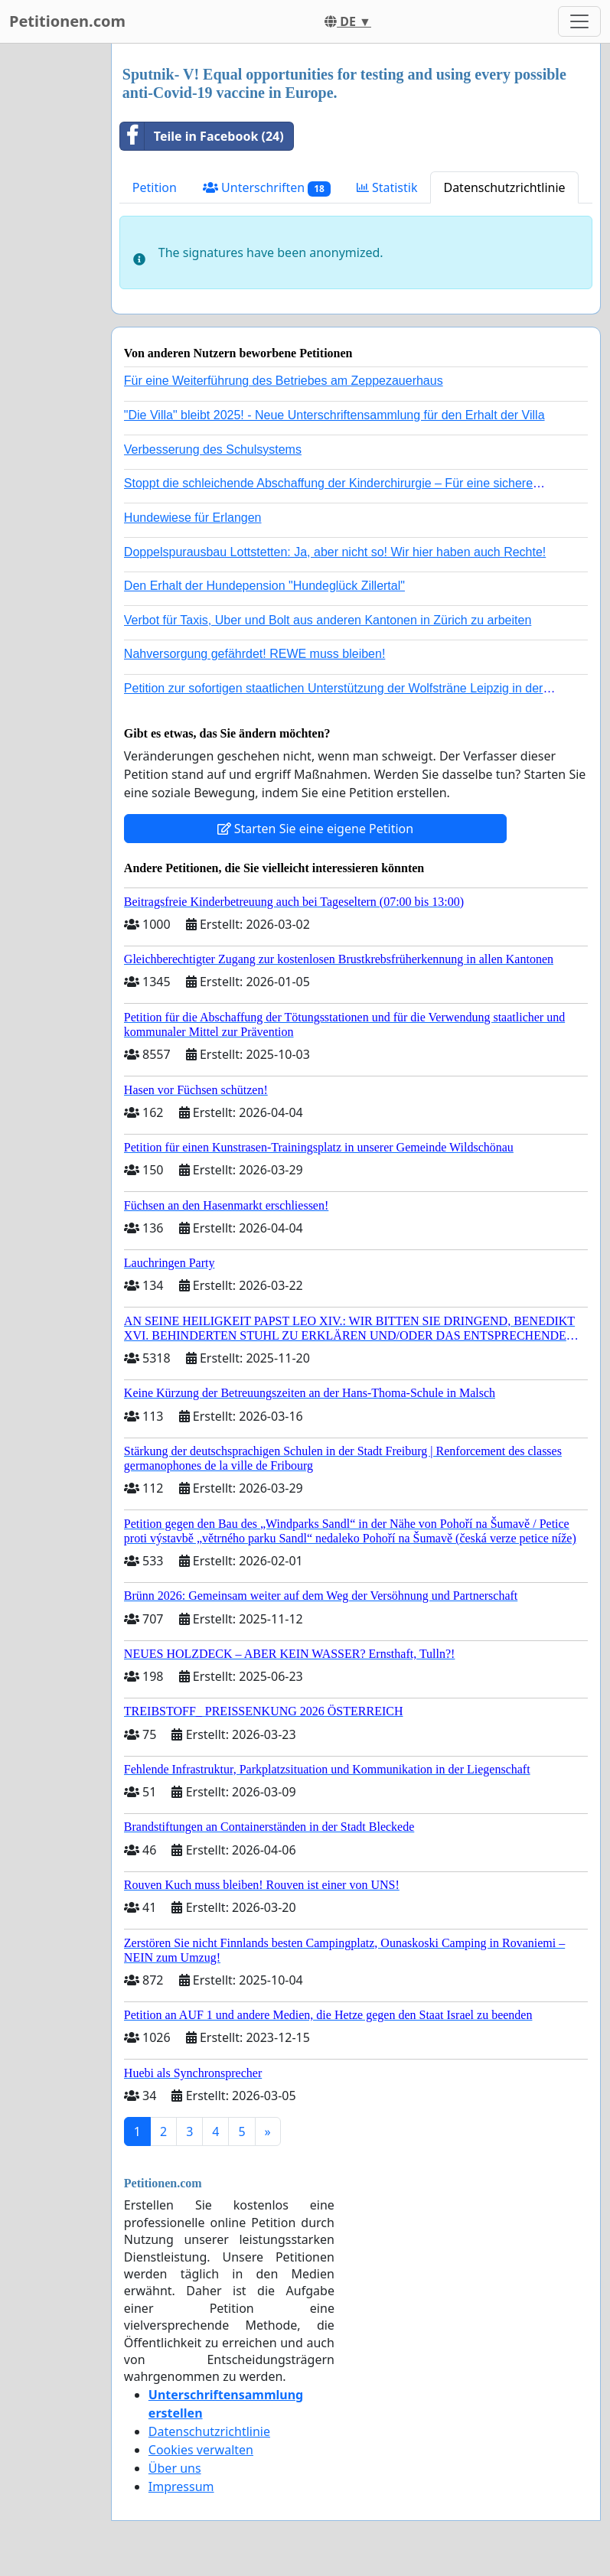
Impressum (181, 2486)
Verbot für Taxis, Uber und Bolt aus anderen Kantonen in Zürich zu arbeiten (327, 620)
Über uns (174, 2468)
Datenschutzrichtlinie (504, 187)
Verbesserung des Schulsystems (213, 449)
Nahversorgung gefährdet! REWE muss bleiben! (255, 653)
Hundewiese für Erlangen (193, 517)
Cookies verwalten (200, 2449)
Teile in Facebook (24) (202, 136)
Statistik (387, 187)
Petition (154, 187)
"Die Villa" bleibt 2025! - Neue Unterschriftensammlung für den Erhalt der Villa (334, 415)
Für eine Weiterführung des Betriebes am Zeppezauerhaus (283, 380)
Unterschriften (267, 188)
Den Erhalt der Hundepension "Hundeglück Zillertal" (264, 585)
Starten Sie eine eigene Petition (315, 828)
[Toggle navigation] (579, 21)
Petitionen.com (67, 21)
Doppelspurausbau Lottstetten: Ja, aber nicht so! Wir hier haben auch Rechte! (335, 552)
